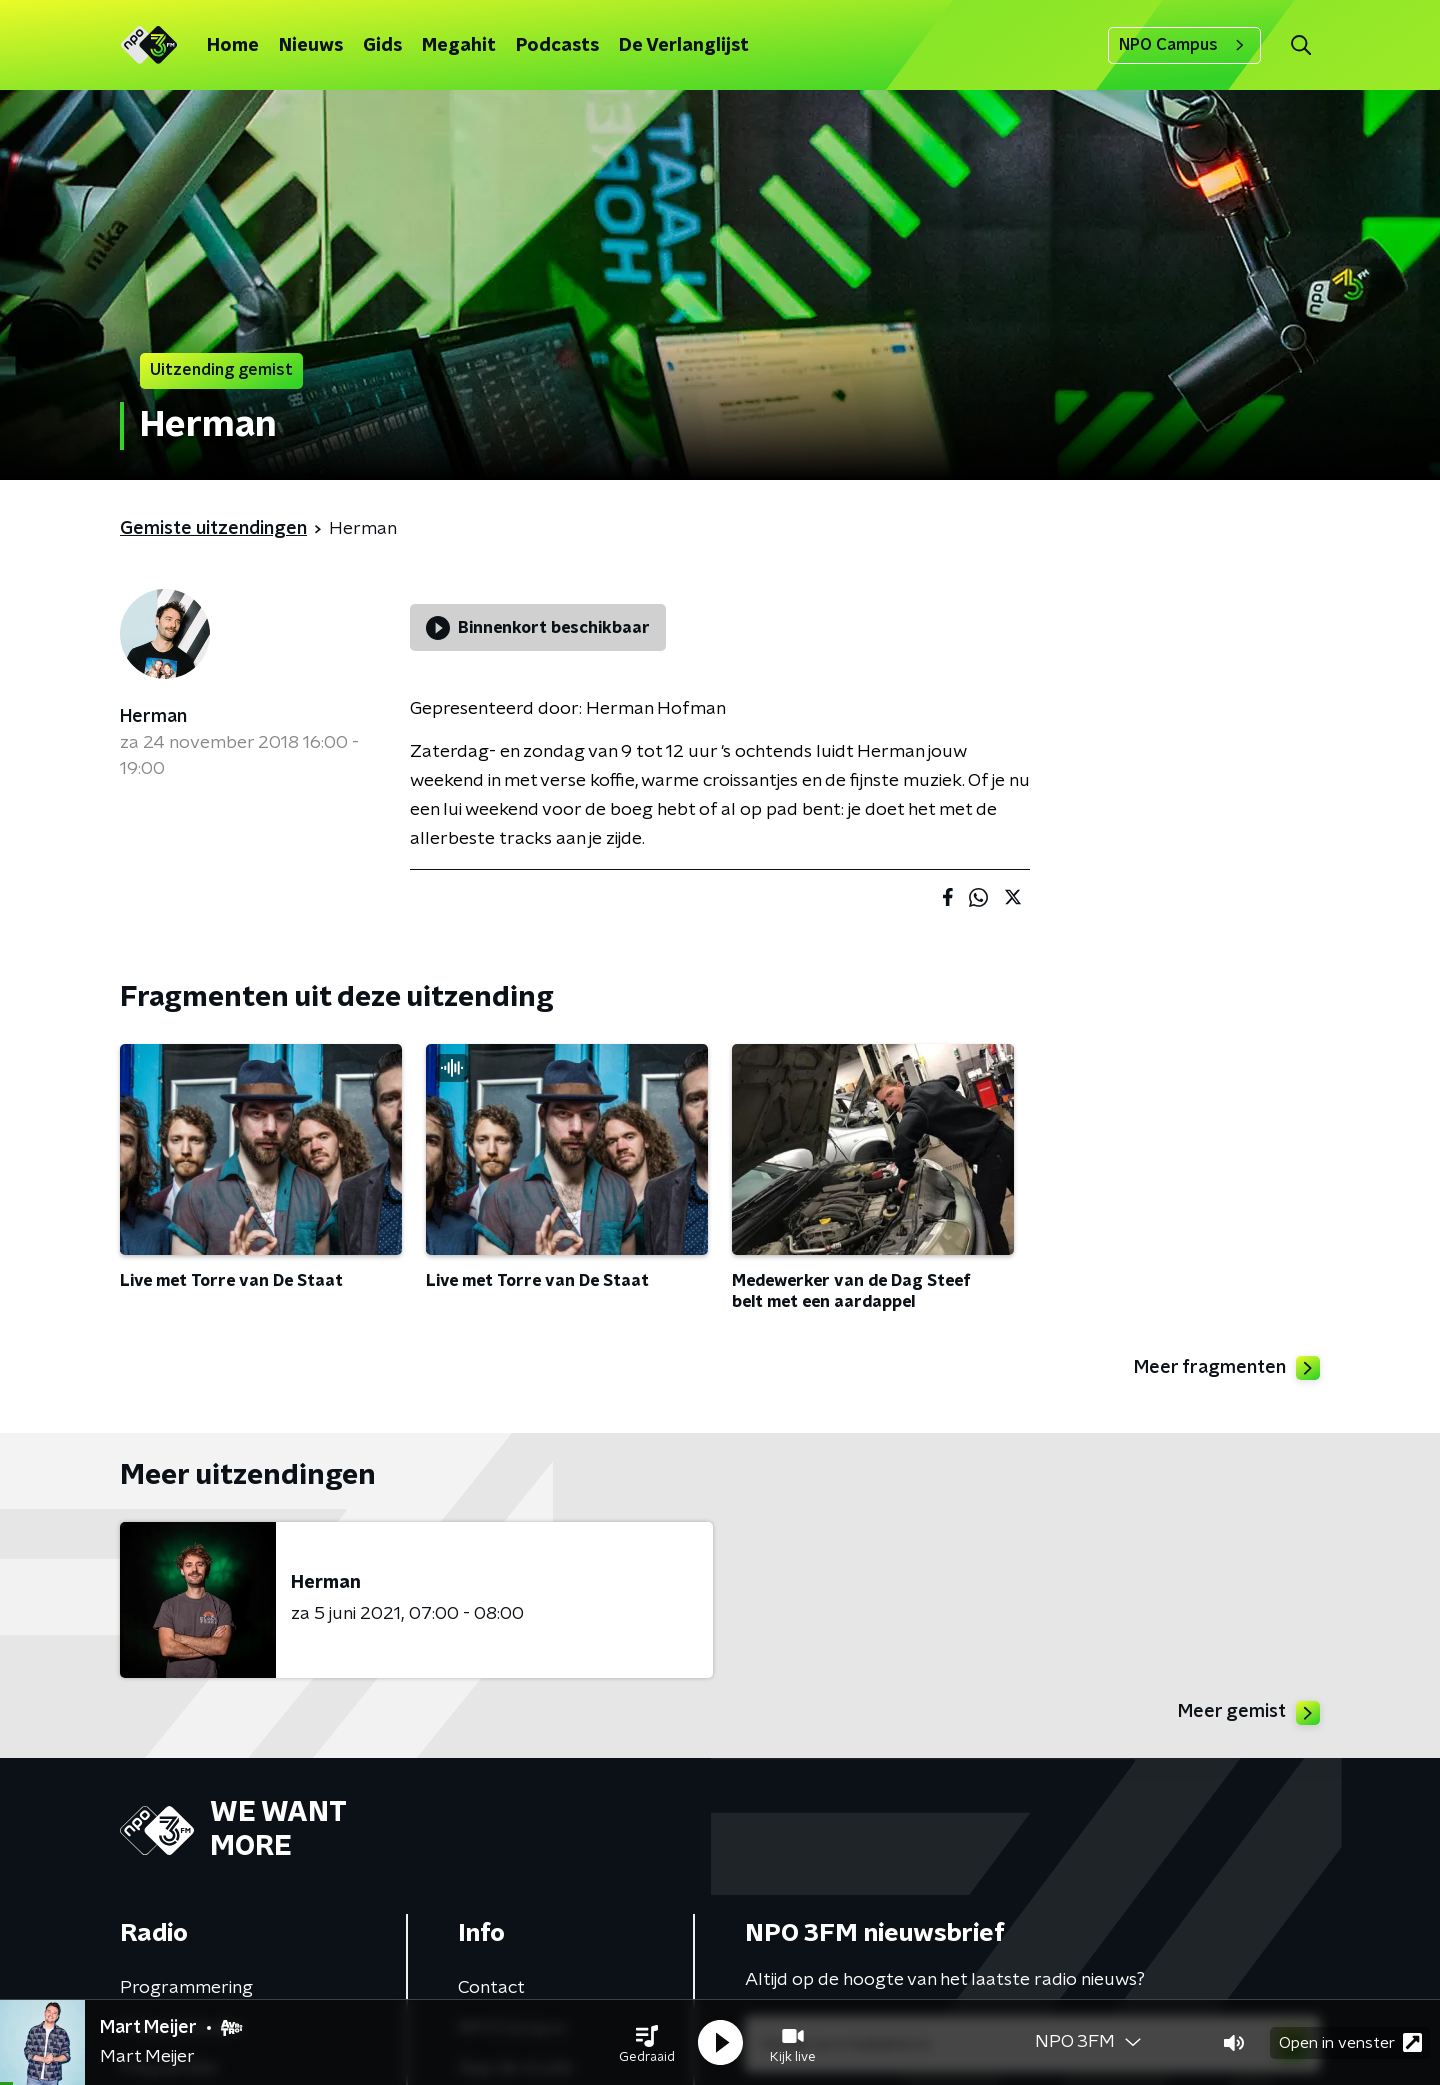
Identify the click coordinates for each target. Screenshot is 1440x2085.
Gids (382, 46)
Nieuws (311, 46)
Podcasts (557, 46)
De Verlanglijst (684, 46)
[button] (647, 2043)
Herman (153, 717)
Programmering (186, 1988)
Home (233, 46)
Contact (491, 1988)
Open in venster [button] (1350, 2042)
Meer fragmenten (1227, 1368)
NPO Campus (1184, 45)
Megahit (459, 46)
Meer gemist (1249, 1713)
